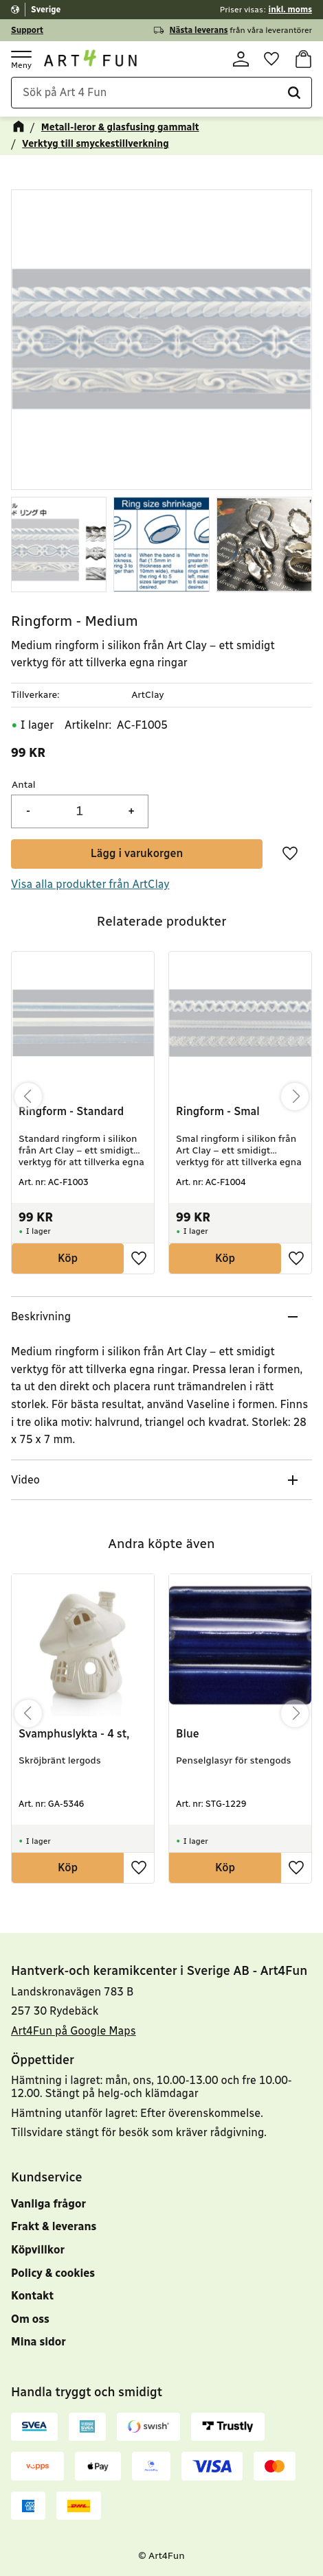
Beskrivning (41, 1318)
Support (27, 30)
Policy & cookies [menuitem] (53, 2273)
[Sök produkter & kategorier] (161, 95)
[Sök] (294, 95)
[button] (20, 59)
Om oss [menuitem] (30, 2319)
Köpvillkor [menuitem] (38, 2249)
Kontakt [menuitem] (32, 2295)
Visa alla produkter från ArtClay (90, 886)
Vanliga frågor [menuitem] (48, 2203)
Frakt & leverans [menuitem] (53, 2227)
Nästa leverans (199, 30)
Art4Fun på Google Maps (73, 2030)
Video (25, 1481)
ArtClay (147, 697)
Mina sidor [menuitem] (38, 2342)
